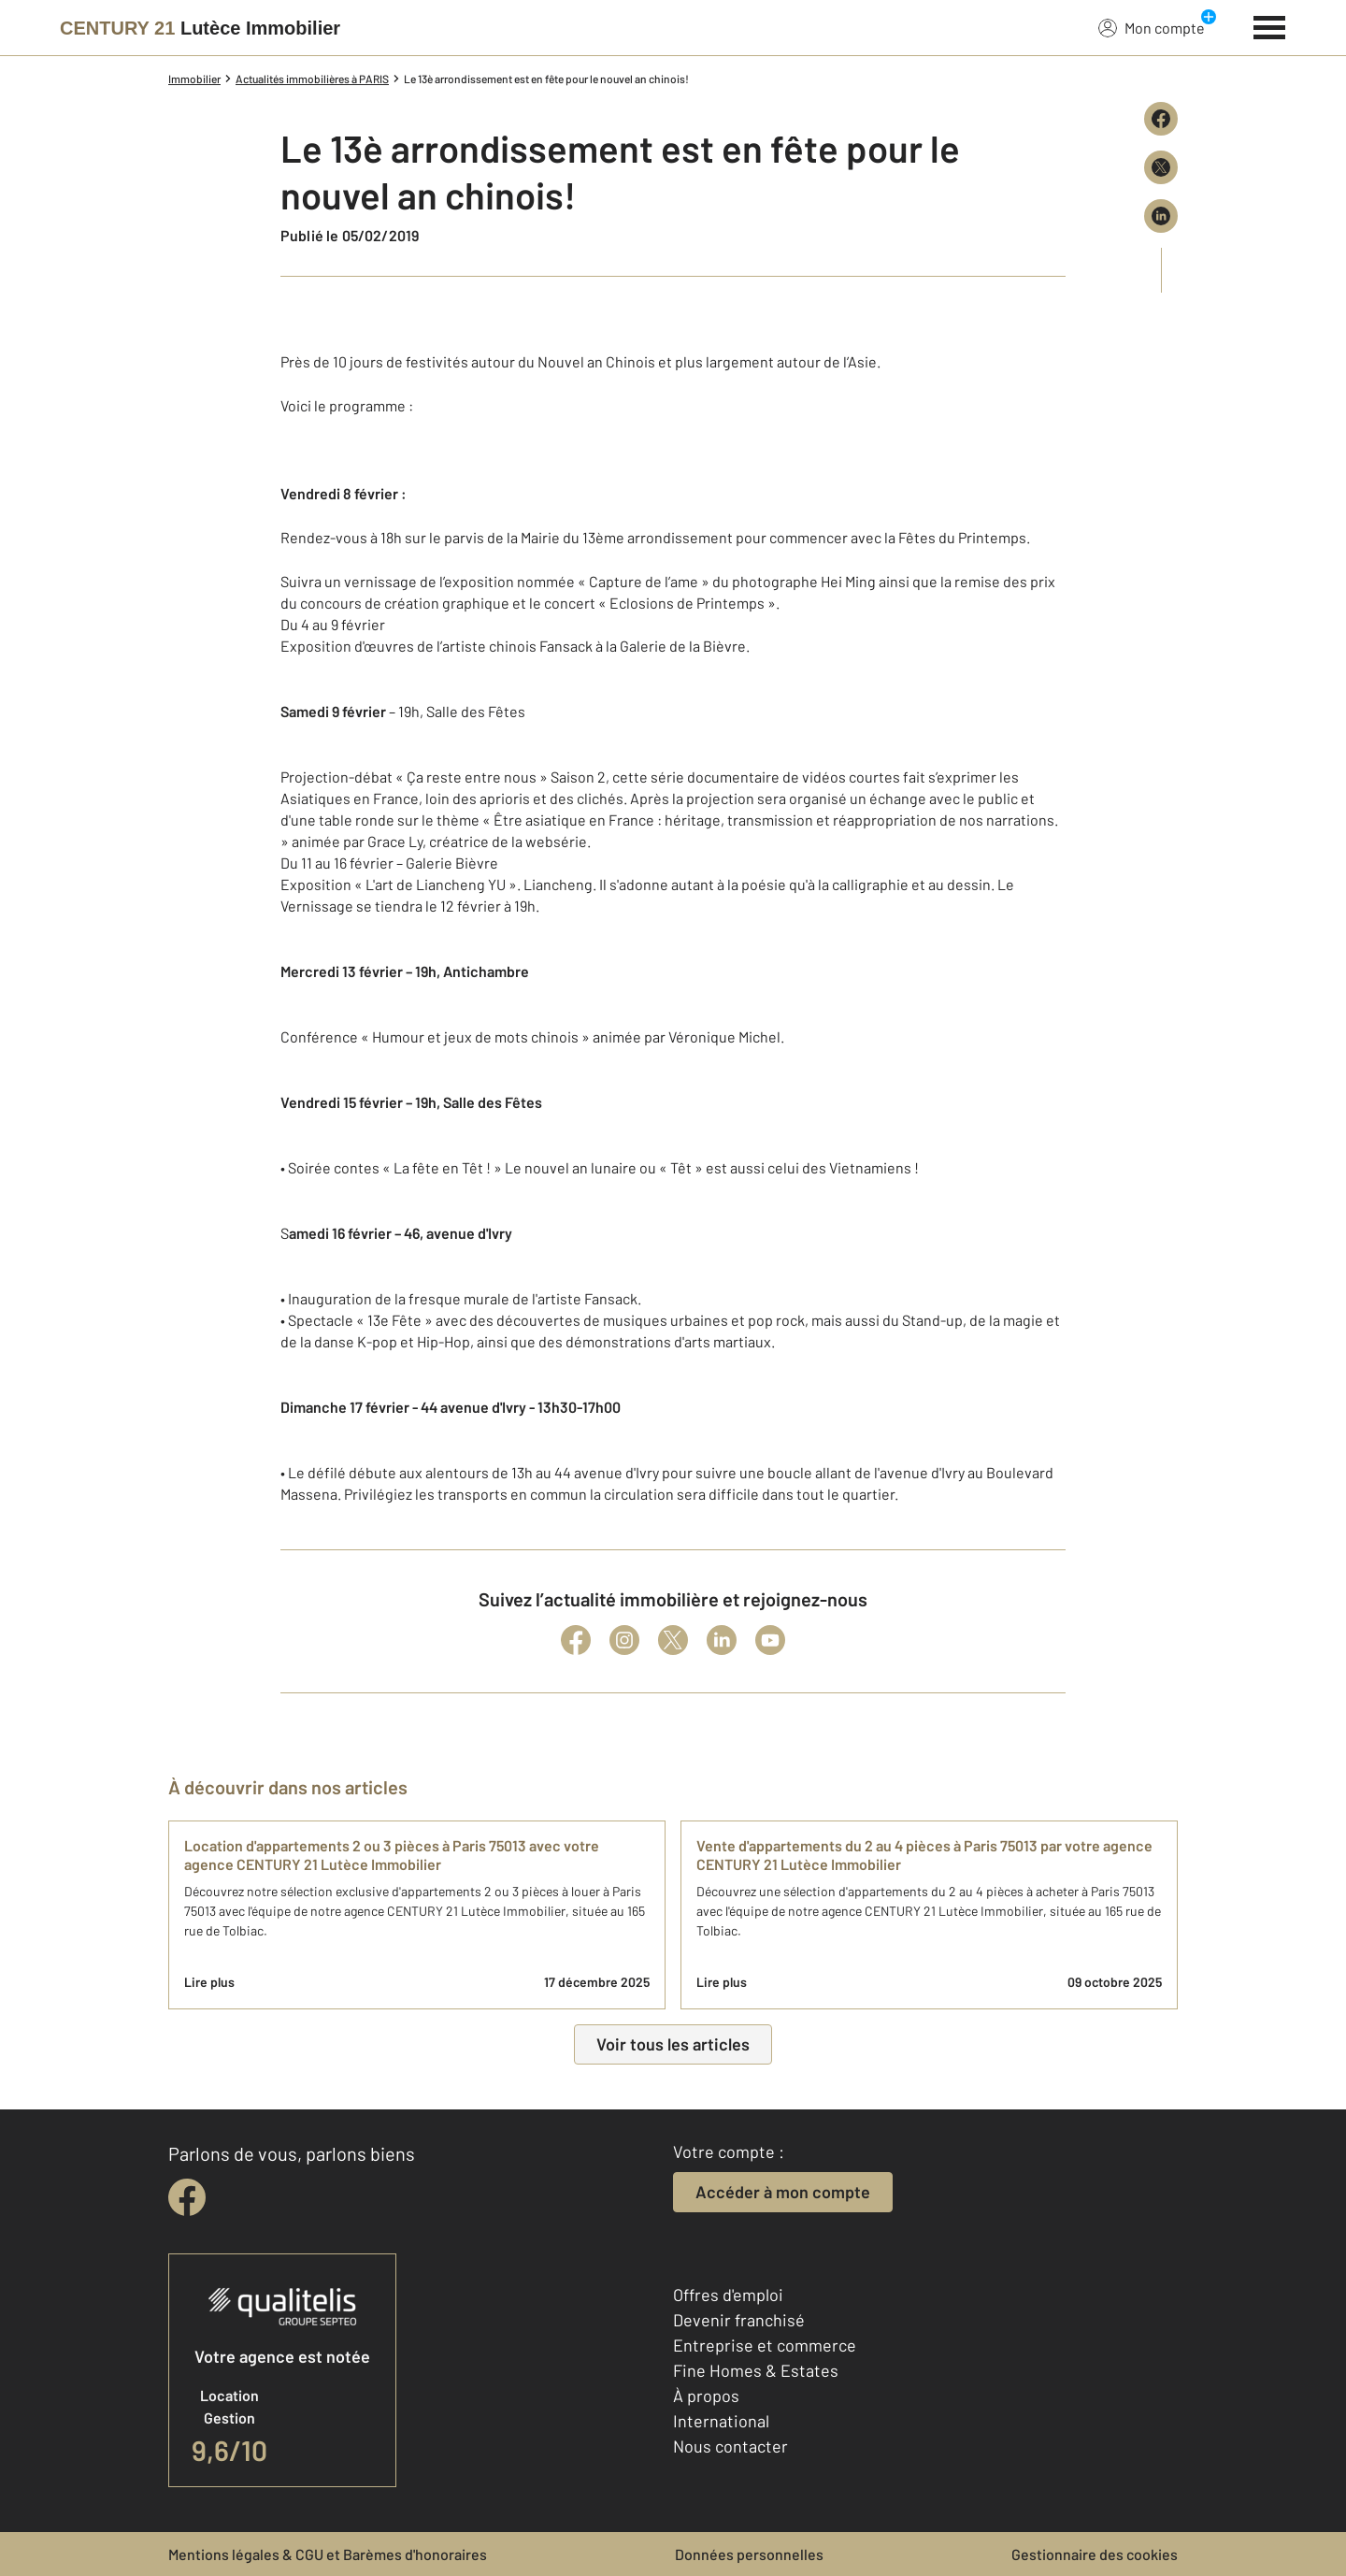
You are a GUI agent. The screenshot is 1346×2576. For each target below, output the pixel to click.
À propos (706, 2395)
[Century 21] (200, 28)
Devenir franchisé (739, 2320)
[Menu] (1269, 25)
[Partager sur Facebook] (1161, 119)
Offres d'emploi (728, 2294)
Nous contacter (730, 2446)
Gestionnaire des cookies (1094, 2554)
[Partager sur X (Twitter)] (1161, 167)
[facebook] (187, 2197)
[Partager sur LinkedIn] (1161, 216)
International (721, 2421)
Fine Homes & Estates (755, 2370)
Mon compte (1151, 27)
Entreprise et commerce (764, 2345)
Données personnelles (749, 2554)
